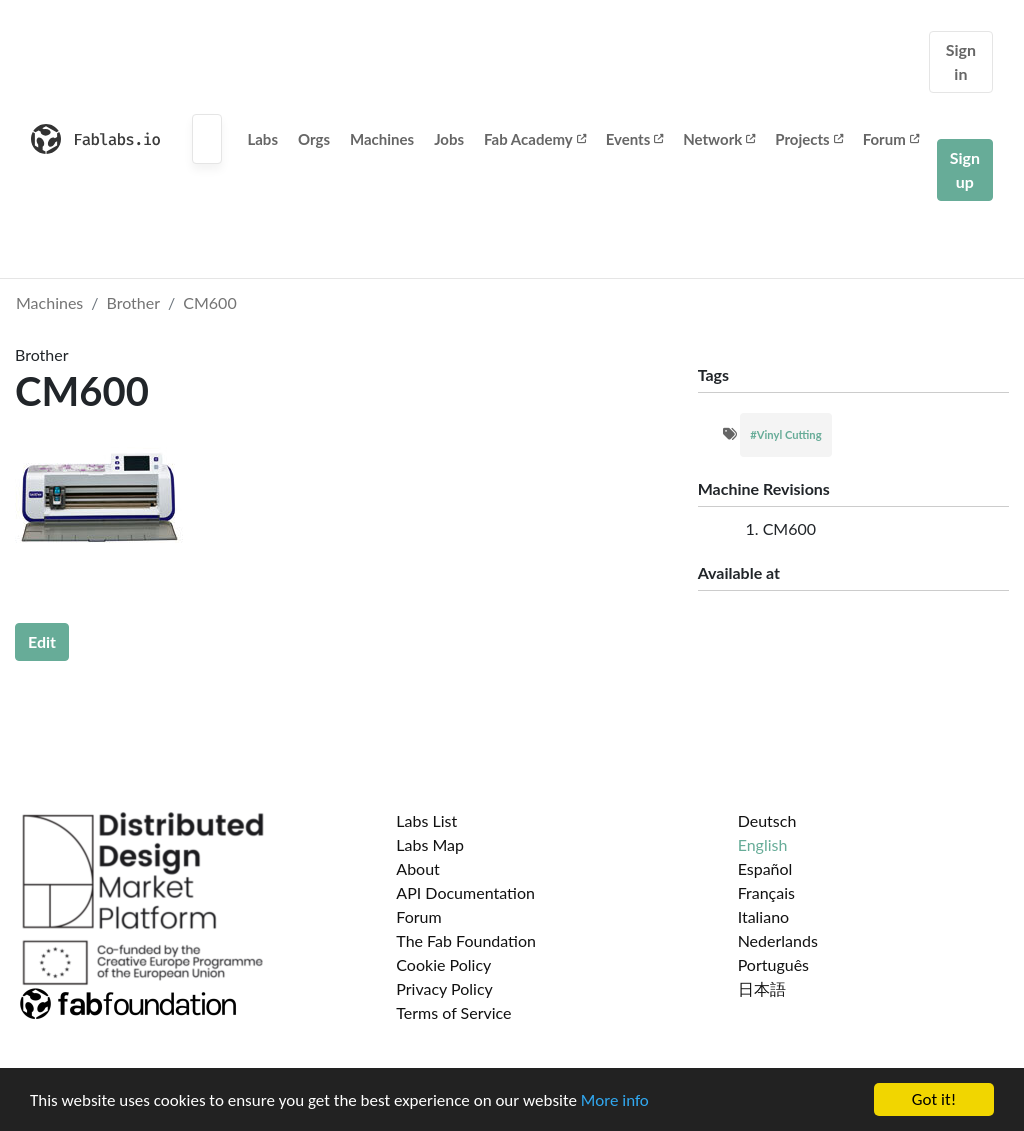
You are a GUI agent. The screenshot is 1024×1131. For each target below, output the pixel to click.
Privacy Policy (444, 988)
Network (719, 139)
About (418, 868)
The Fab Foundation (466, 940)
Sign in (961, 61)
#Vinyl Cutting (785, 434)
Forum (891, 139)
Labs (262, 139)
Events (635, 139)
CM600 (209, 302)
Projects (808, 139)
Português (773, 964)
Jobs (449, 139)
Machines (382, 139)
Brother (134, 302)
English (763, 844)
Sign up (965, 169)
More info (615, 1101)
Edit (42, 641)
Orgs (314, 139)
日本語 (762, 988)
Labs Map (430, 844)
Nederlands (778, 940)
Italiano (764, 916)
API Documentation (465, 892)
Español (765, 868)
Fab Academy (535, 139)
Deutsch (767, 820)
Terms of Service (453, 1012)
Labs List (426, 820)
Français (766, 892)
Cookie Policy (443, 964)
